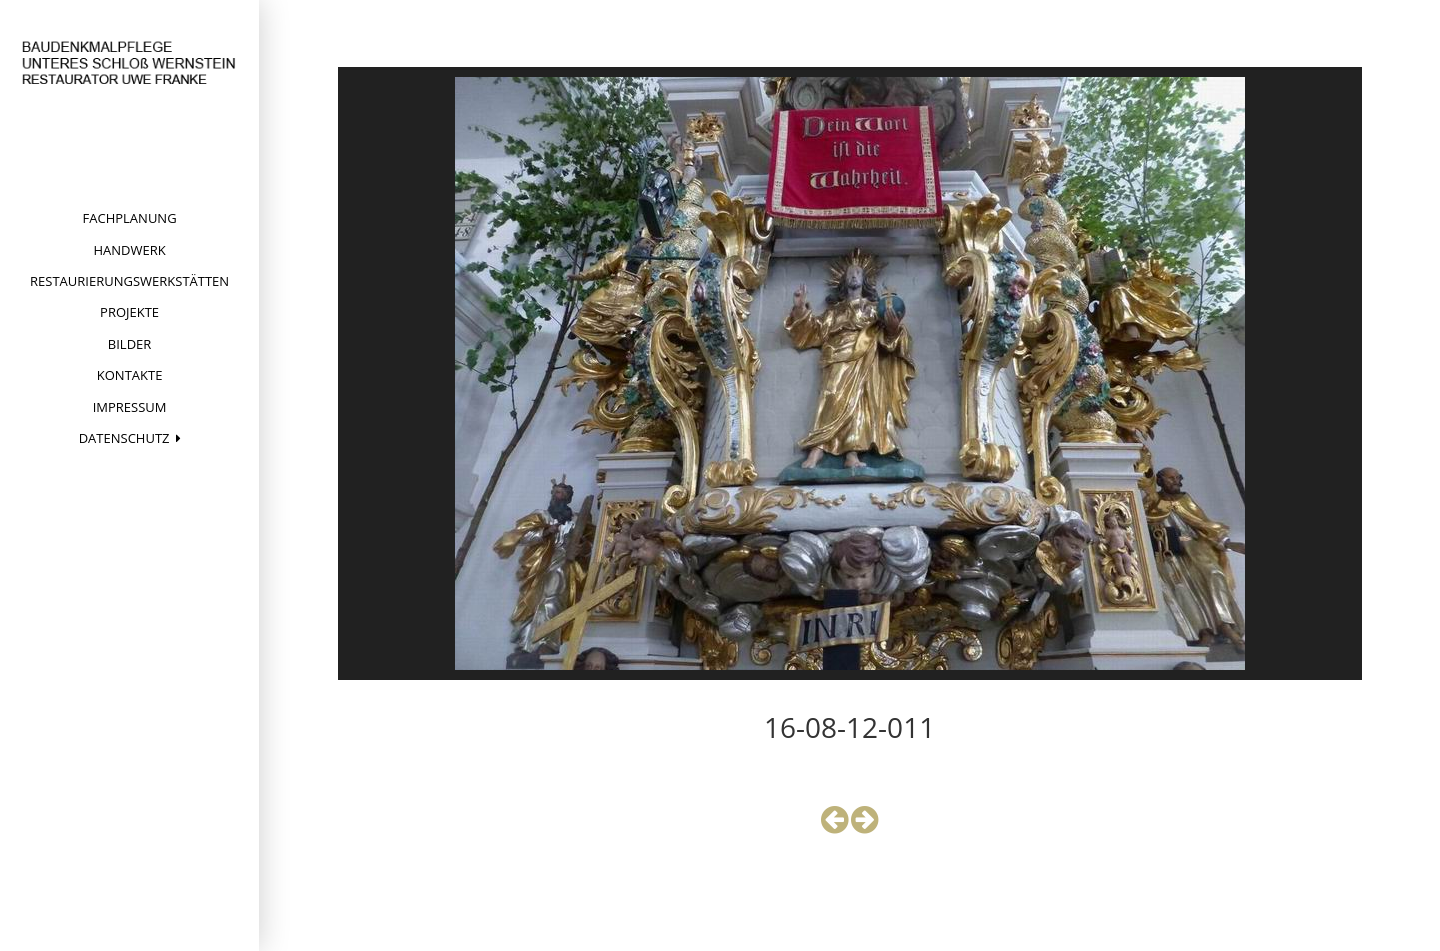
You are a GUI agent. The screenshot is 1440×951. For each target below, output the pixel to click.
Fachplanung (130, 218)
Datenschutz (124, 438)
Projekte (129, 312)
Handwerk (129, 250)
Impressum (130, 407)
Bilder (130, 344)
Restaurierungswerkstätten (129, 281)
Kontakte (130, 375)
